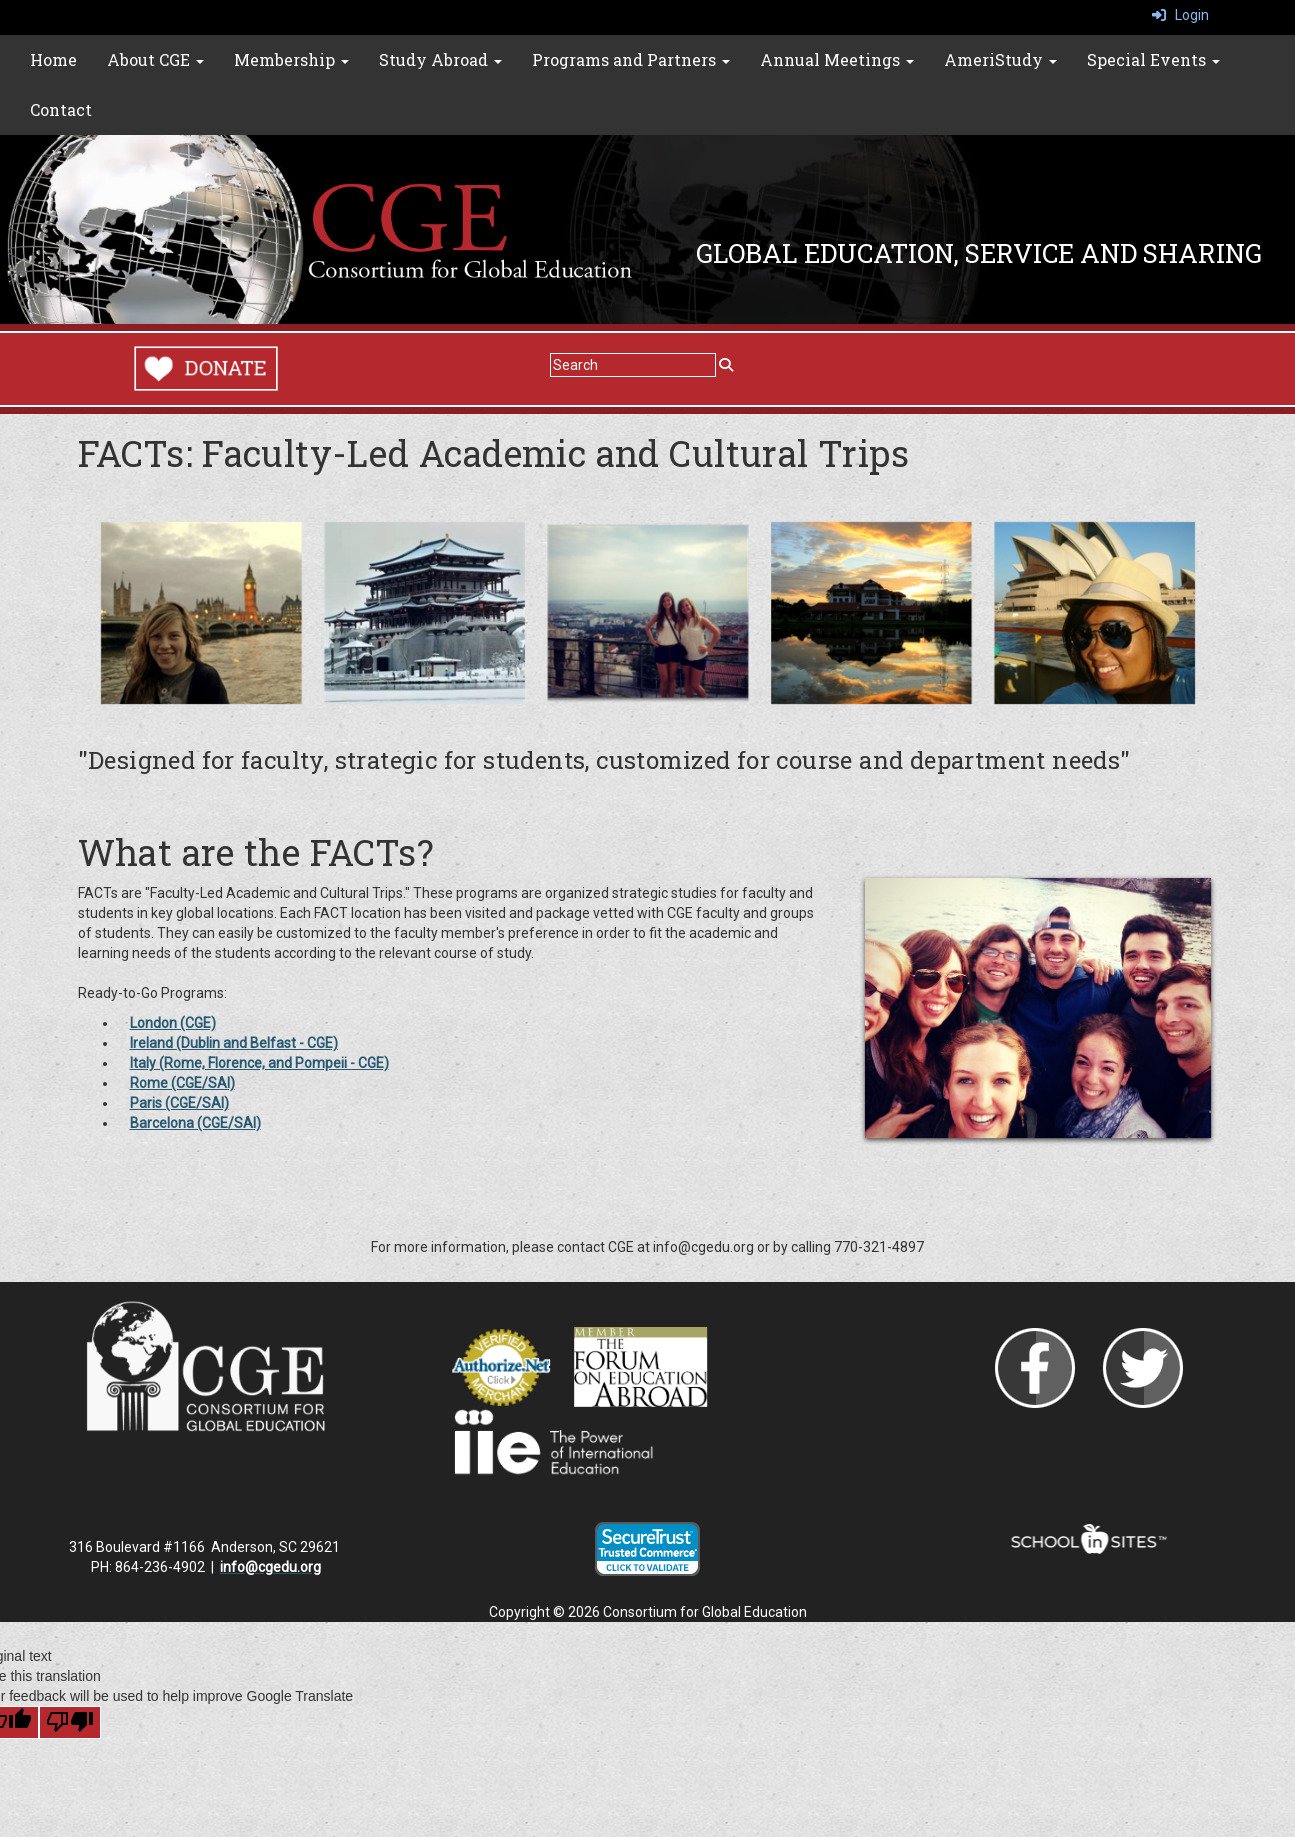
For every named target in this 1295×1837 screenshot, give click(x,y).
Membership (291, 59)
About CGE (155, 59)
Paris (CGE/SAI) (179, 1103)
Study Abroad (440, 59)
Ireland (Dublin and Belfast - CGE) (234, 1043)
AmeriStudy (1000, 59)
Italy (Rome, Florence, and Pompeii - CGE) (259, 1063)
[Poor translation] (70, 1722)
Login (1180, 15)
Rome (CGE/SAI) (182, 1083)
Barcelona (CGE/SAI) (195, 1123)
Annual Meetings (837, 59)
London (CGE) (173, 1023)
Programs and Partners (631, 59)
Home (53, 59)
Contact (61, 109)
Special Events (1153, 59)
